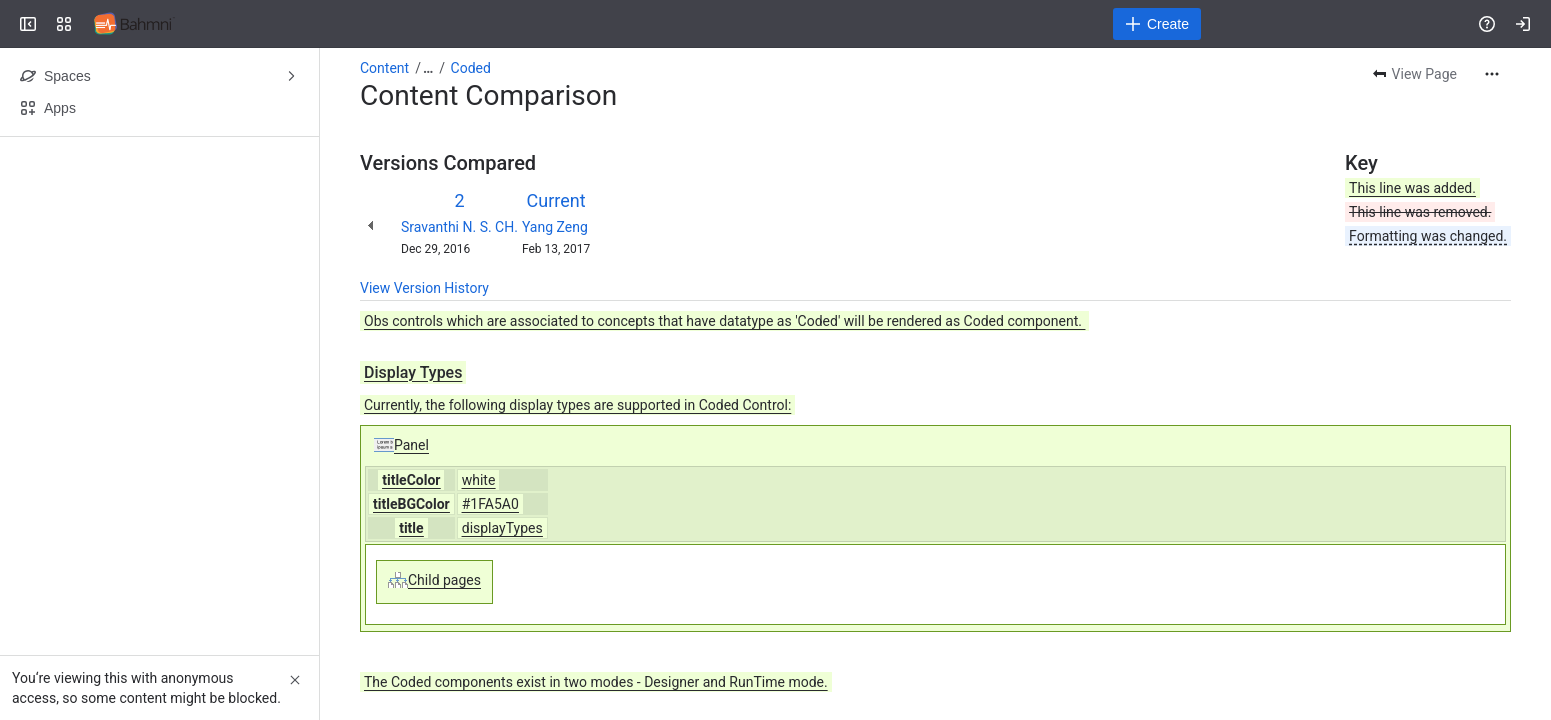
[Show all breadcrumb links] (428, 68)
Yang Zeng (555, 227)
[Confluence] (134, 24)
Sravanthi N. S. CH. (459, 227)
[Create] (1157, 24)
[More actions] (1492, 74)
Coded (471, 68)
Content (384, 68)
